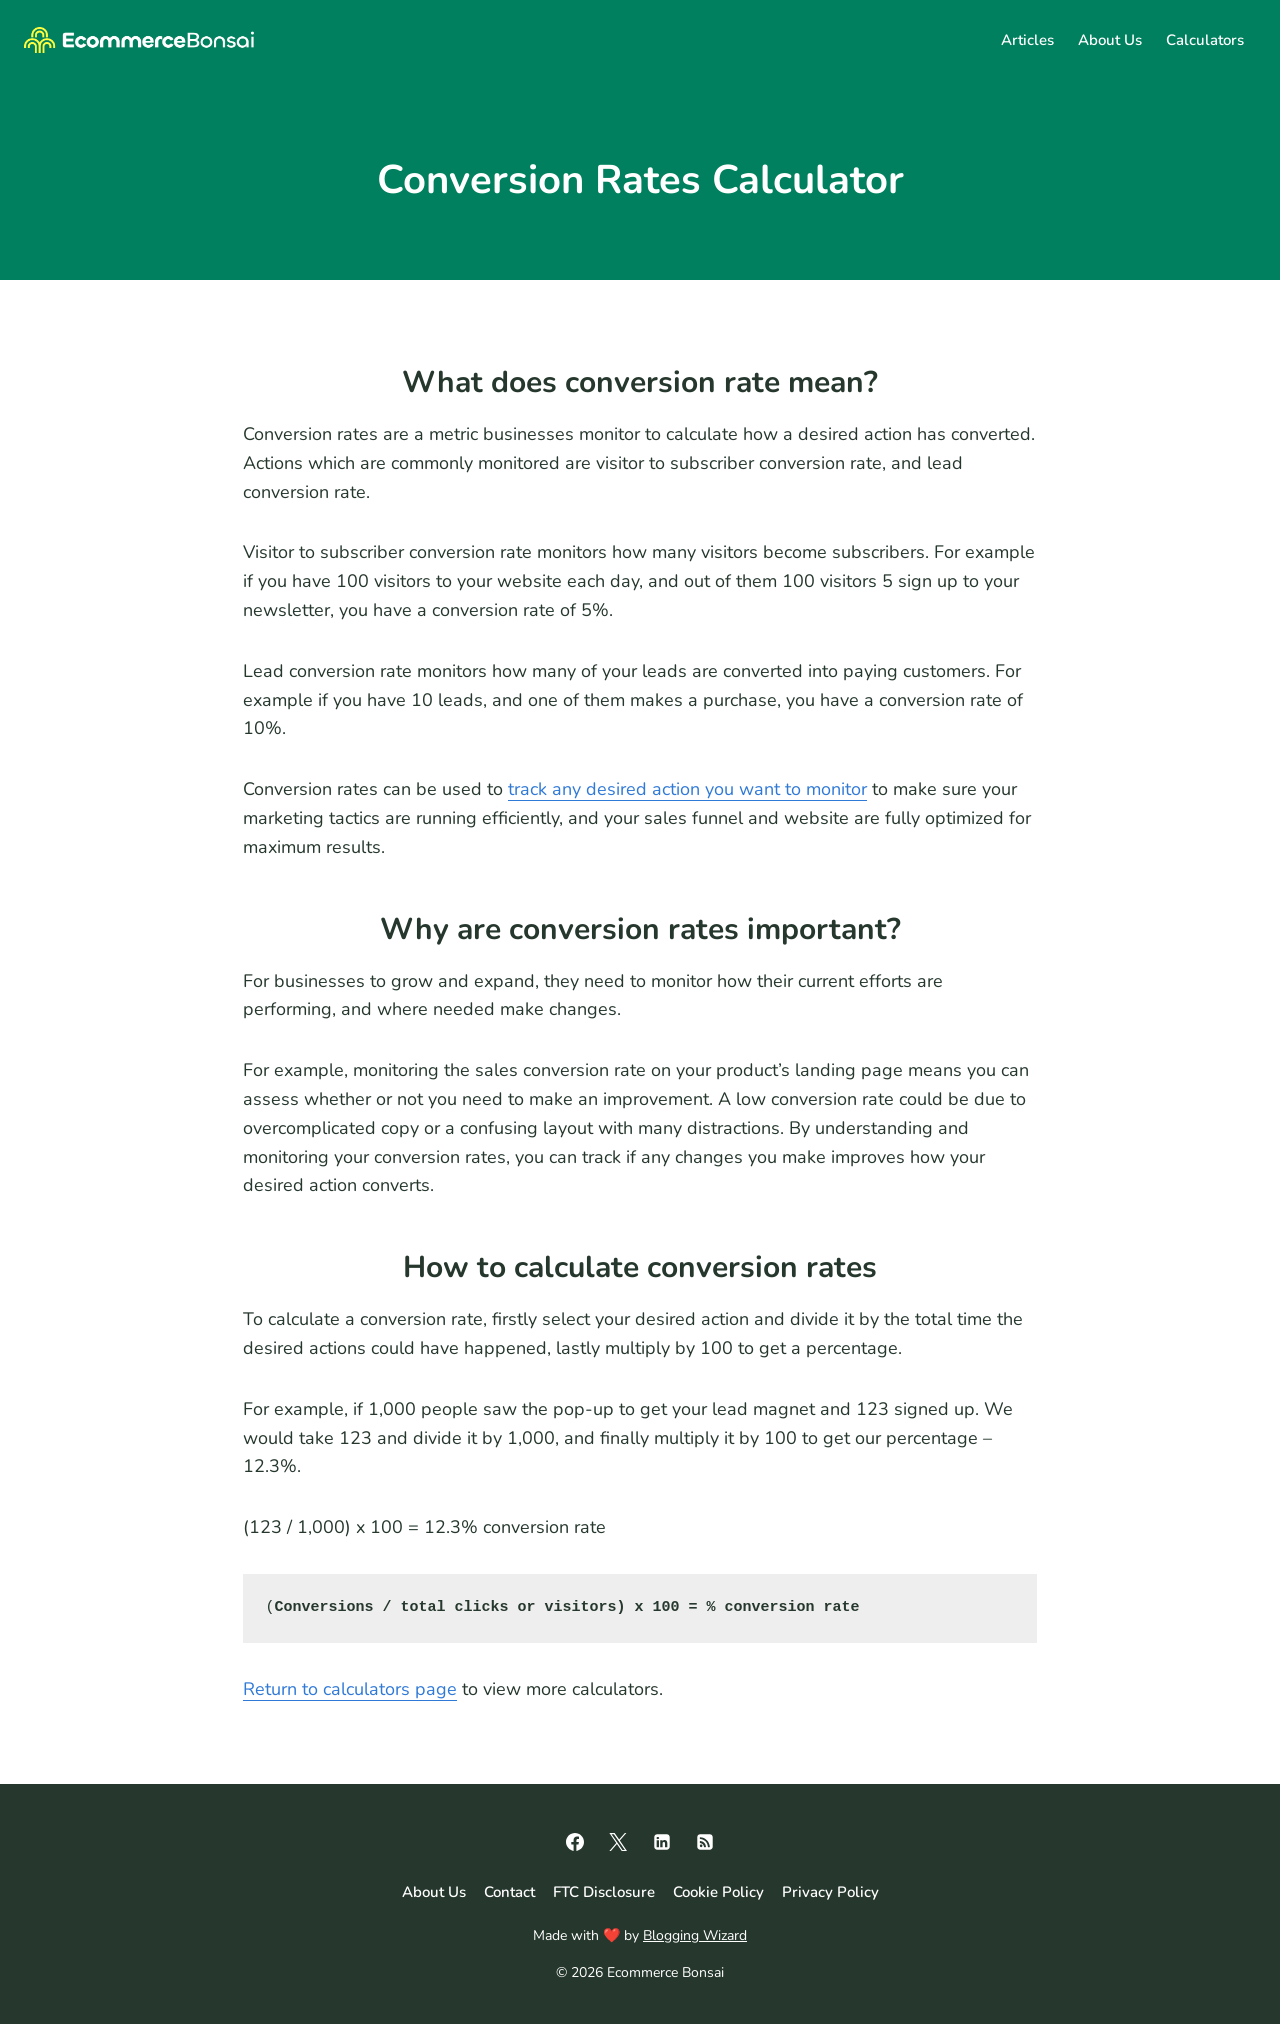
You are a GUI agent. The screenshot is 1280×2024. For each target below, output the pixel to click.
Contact (509, 1892)
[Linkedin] (662, 1842)
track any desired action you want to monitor (687, 789)
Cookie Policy (718, 1892)
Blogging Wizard (695, 1935)
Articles (1027, 40)
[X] (618, 1842)
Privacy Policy (830, 1892)
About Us (1110, 40)
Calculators (1205, 40)
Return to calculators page (350, 1689)
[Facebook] (575, 1842)
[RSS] (705, 1842)
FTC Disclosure (604, 1892)
